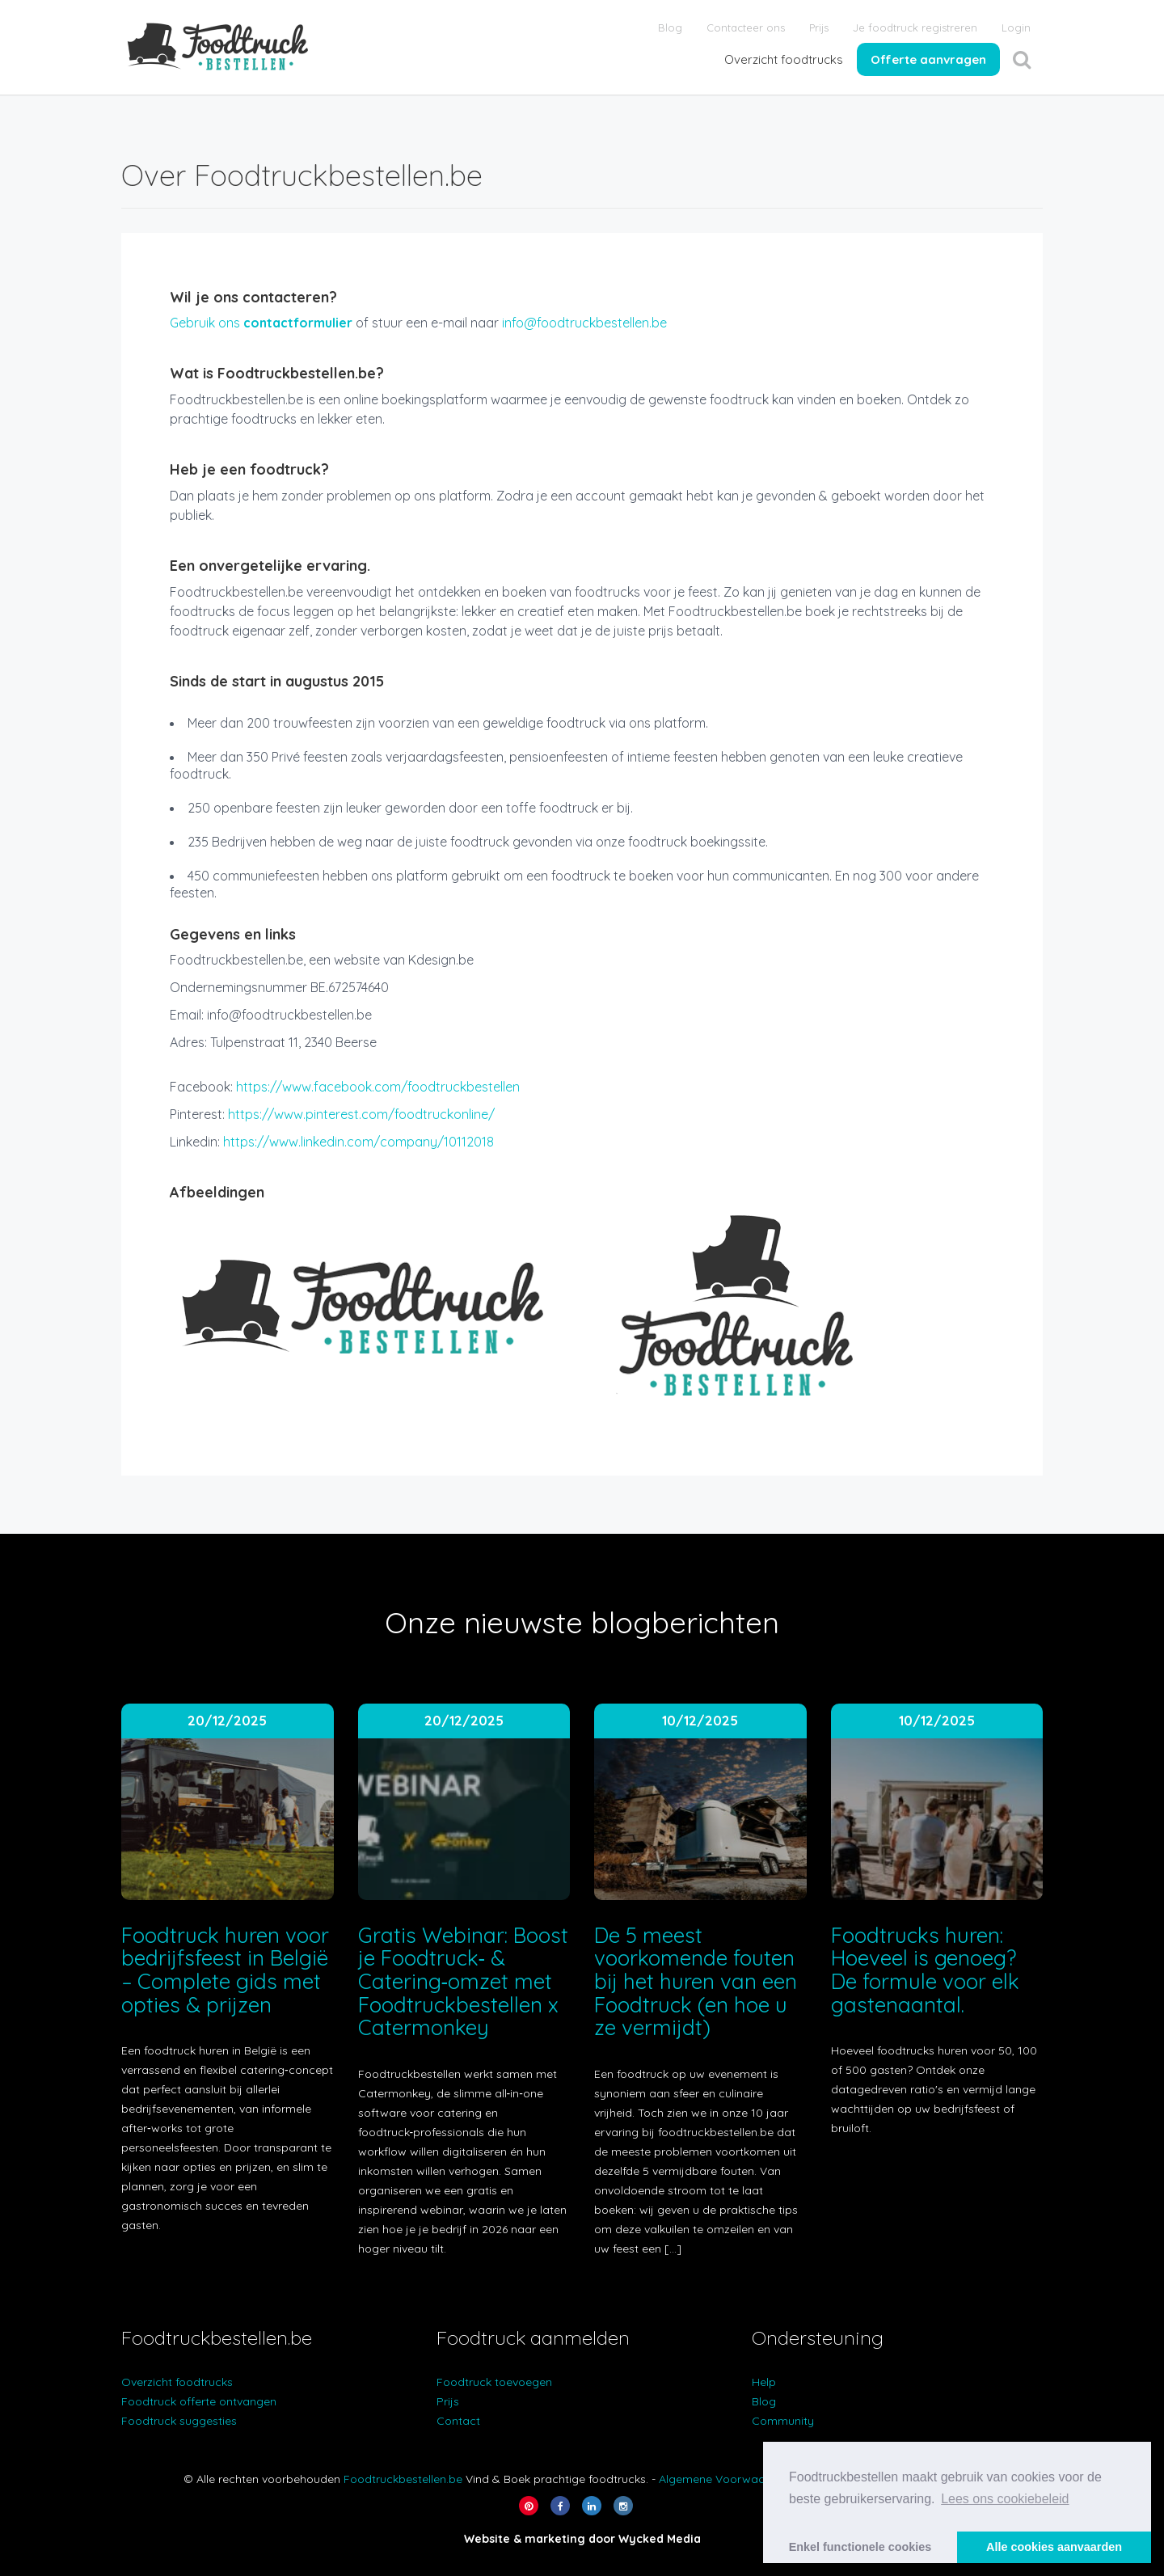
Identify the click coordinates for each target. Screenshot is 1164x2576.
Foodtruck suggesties (179, 2420)
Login (1016, 27)
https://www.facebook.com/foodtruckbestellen (378, 1087)
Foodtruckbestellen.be (403, 2479)
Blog (670, 27)
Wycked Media (659, 2539)
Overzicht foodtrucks (783, 59)
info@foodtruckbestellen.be (584, 323)
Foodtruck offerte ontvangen (198, 2401)
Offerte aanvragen (928, 59)
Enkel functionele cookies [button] (860, 2546)
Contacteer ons (745, 27)
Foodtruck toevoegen (494, 2382)
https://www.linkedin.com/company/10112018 (358, 1142)
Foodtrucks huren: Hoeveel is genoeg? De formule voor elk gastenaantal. (925, 1970)
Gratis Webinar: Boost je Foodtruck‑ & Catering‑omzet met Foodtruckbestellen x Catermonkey (463, 1981)
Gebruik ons (261, 323)
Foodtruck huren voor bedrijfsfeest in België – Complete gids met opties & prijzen (226, 1970)
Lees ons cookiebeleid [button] (1005, 2499)
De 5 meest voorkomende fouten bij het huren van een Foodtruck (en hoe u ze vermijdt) (695, 1981)
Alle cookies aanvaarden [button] (1054, 2546)
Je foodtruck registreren (915, 27)
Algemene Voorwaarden (724, 2479)
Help (764, 2382)
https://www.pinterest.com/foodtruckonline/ (361, 1114)
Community (783, 2420)
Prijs (819, 27)
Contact (458, 2420)
